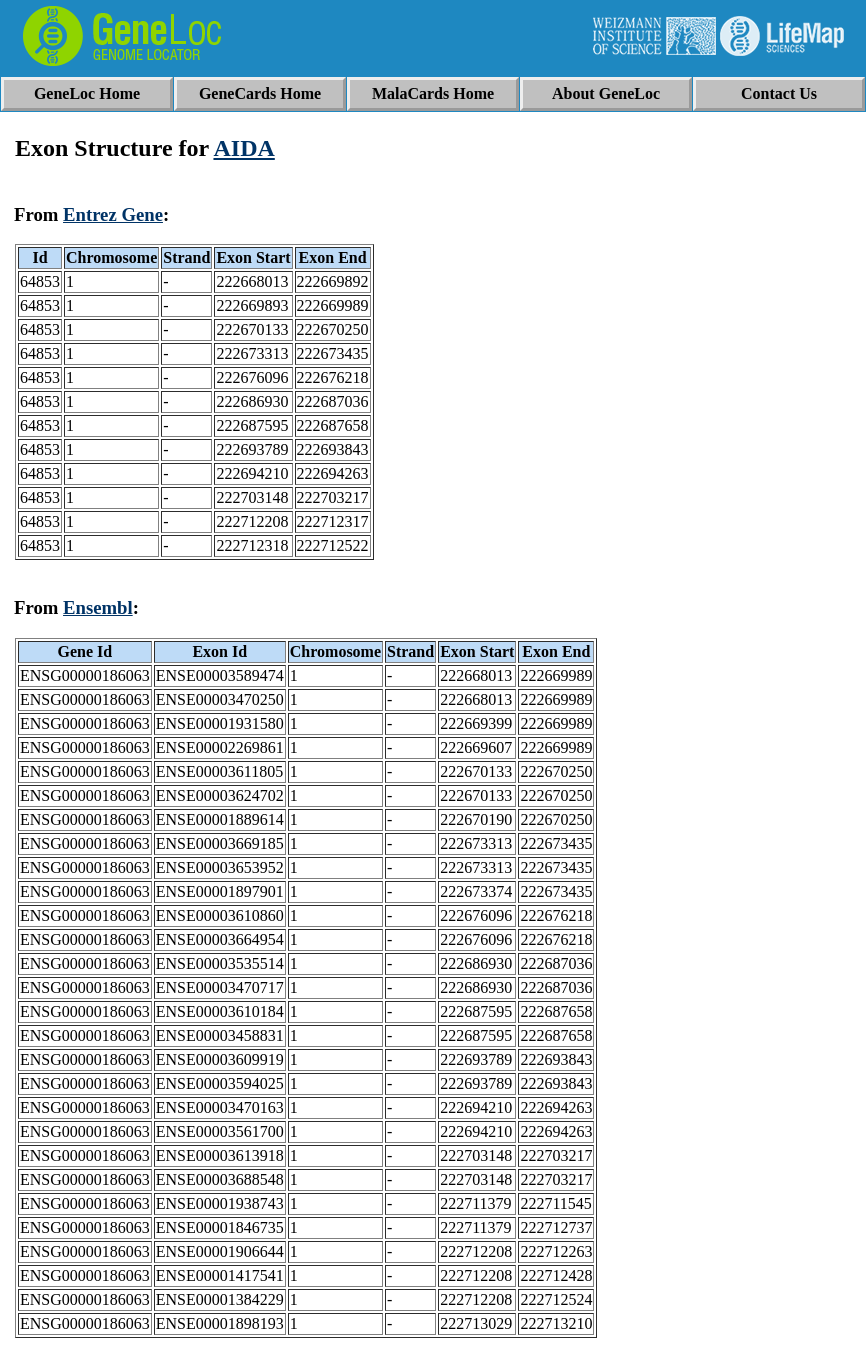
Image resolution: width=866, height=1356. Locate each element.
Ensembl (98, 607)
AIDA (243, 148)
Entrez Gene (113, 214)
